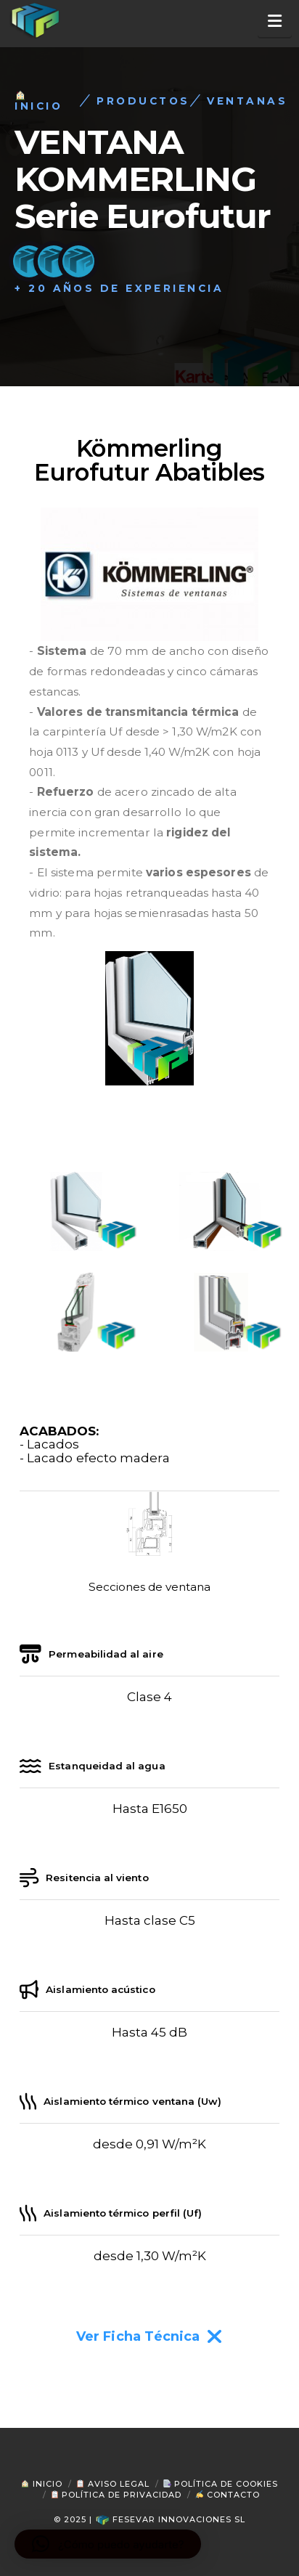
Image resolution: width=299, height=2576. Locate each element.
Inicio (41, 2484)
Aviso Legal (113, 2484)
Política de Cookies (221, 2484)
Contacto (227, 2495)
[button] (275, 21)
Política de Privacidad (116, 2495)
